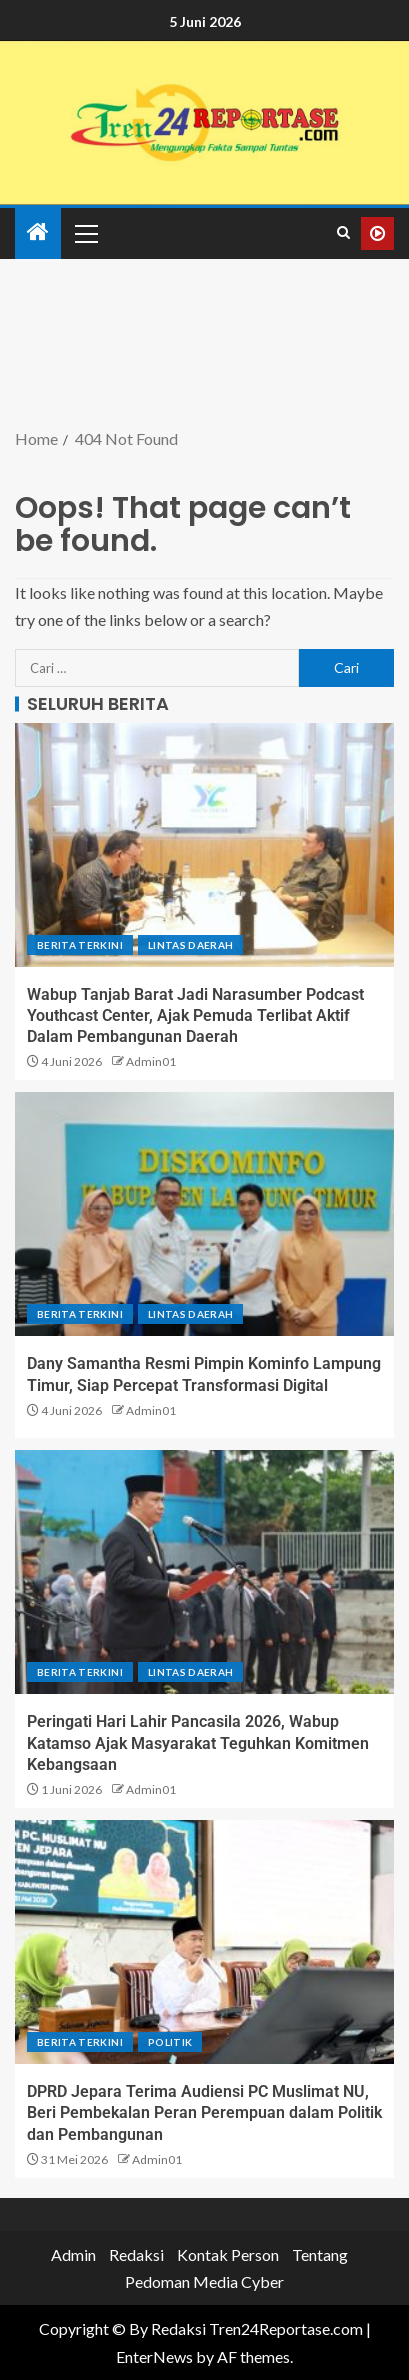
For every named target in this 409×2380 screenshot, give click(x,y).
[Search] (343, 233)
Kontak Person (228, 2254)
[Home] (38, 232)
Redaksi (136, 2254)
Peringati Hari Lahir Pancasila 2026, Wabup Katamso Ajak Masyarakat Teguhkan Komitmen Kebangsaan (198, 1743)
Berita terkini (80, 945)
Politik (170, 2042)
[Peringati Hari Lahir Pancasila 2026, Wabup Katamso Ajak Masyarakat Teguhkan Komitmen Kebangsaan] (204, 1572)
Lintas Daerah (191, 945)
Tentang (320, 2254)
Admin (73, 2254)
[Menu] (85, 233)
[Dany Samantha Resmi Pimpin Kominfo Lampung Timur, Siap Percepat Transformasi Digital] (204, 1214)
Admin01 (151, 1061)
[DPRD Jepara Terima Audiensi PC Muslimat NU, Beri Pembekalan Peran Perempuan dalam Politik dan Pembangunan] (204, 1942)
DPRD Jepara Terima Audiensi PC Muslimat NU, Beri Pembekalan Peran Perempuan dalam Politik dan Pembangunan (204, 2113)
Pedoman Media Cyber (204, 2281)
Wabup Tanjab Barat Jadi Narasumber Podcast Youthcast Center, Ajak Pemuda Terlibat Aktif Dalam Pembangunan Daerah (195, 1016)
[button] (85, 233)
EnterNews (154, 2356)
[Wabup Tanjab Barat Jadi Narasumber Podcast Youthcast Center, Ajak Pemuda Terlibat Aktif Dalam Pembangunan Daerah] (204, 845)
